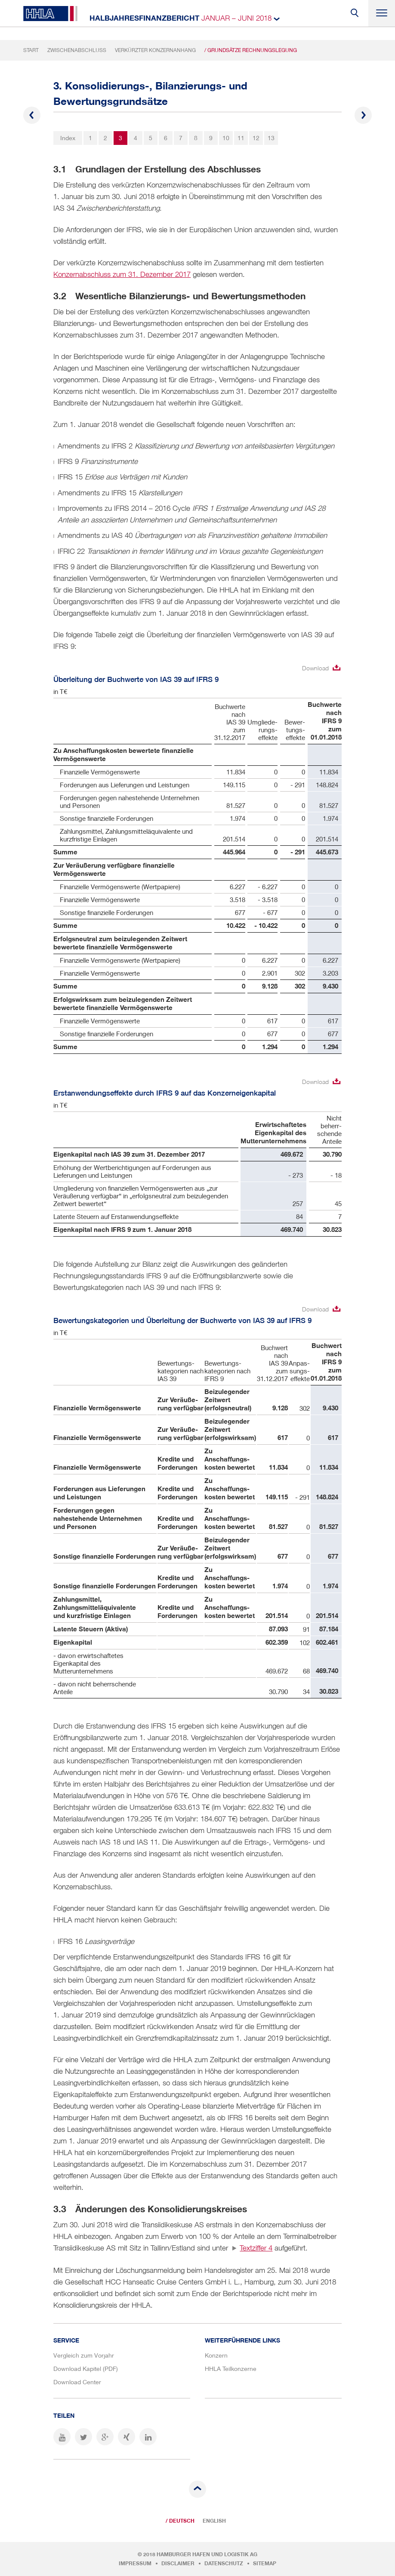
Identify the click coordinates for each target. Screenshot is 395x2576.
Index (67, 137)
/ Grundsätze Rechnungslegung (250, 50)
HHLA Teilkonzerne (230, 2368)
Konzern (216, 2355)
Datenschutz (223, 2563)
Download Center (77, 2382)
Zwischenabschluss (76, 50)
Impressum (135, 2563)
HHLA (50, 13)
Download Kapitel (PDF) (85, 2368)
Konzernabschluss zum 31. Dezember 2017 (122, 274)
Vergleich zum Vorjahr (83, 2355)
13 (271, 137)
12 (256, 137)
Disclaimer (177, 2563)
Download (315, 668)
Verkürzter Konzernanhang (155, 50)
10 (225, 137)
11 (241, 137)
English (214, 2521)
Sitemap (264, 2563)
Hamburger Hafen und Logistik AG (207, 2554)
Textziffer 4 (256, 2248)
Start (31, 50)
